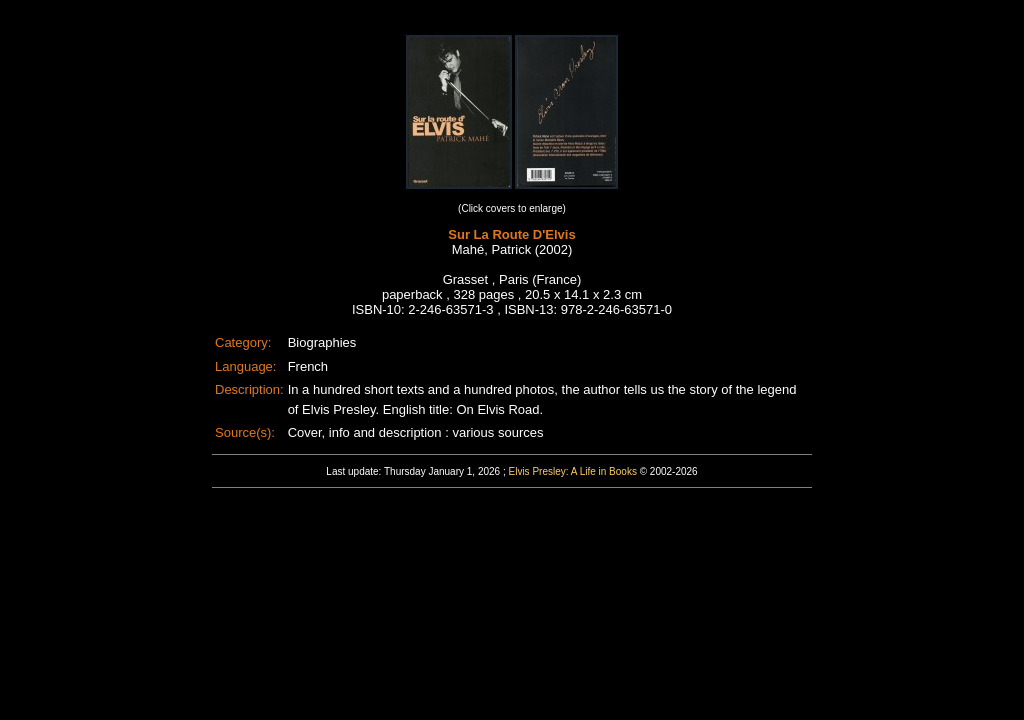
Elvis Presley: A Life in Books (573, 471)
